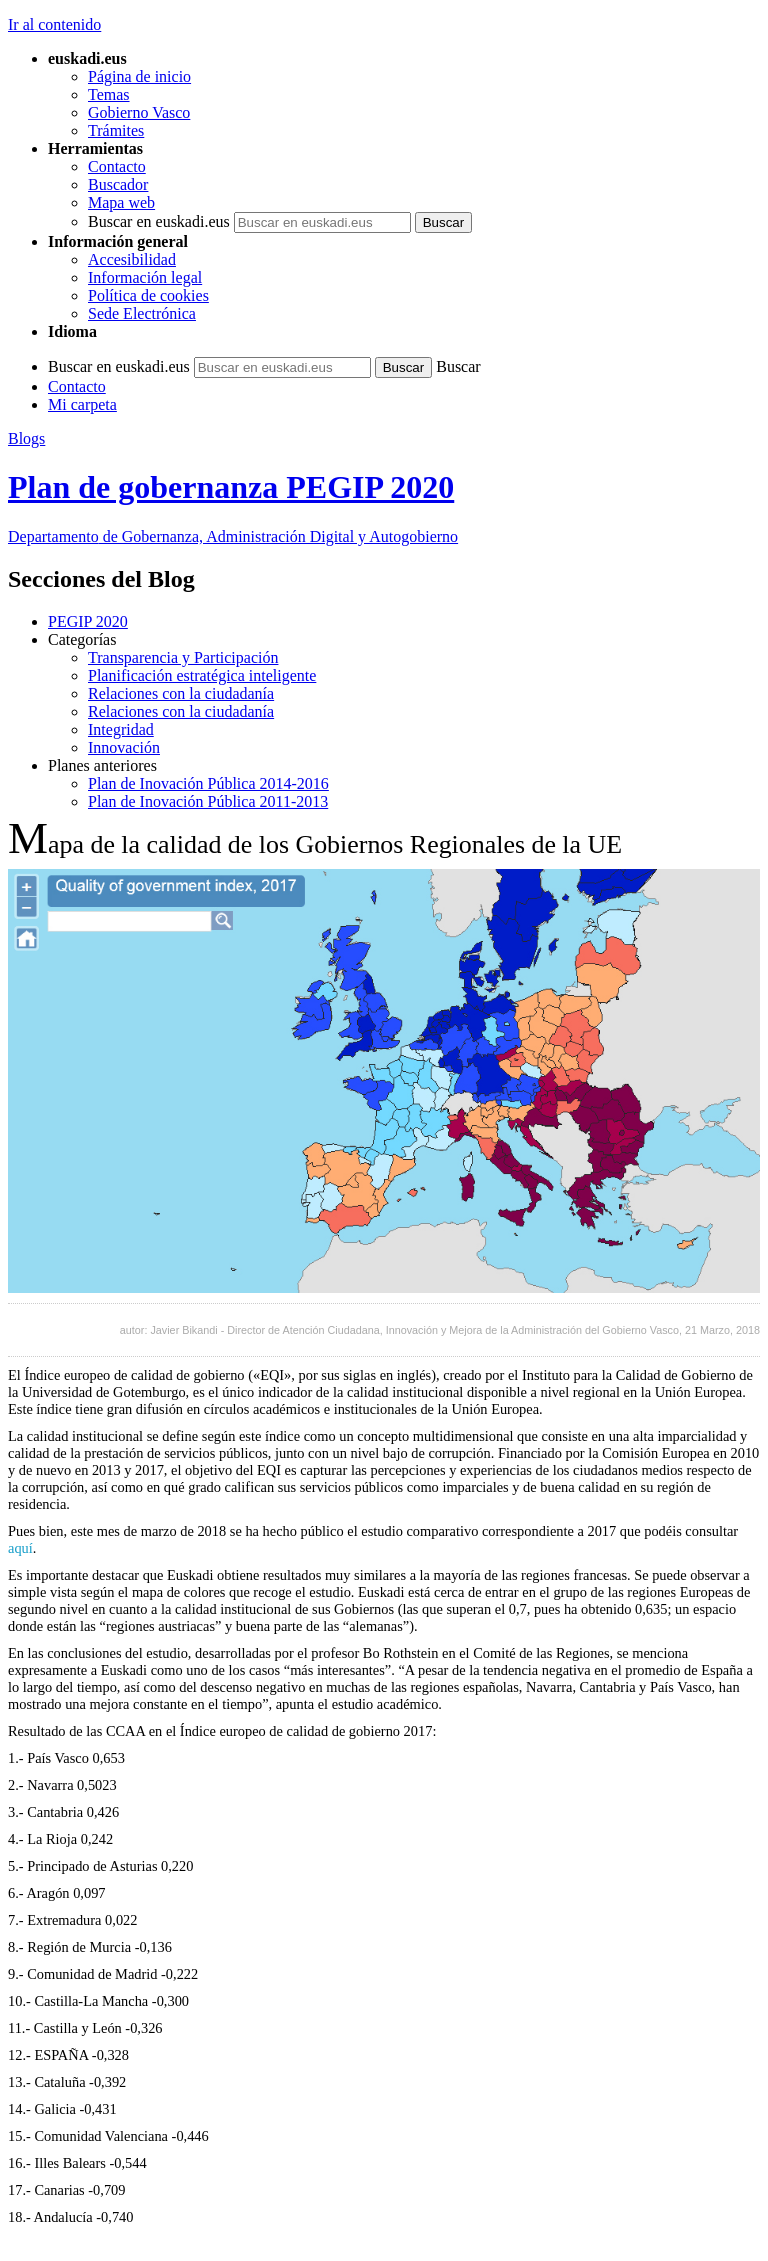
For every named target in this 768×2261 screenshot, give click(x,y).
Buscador (118, 184)
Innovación (124, 747)
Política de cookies (148, 295)
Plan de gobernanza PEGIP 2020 (231, 487)
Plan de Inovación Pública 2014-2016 (208, 783)
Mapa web (121, 202)
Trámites (116, 130)
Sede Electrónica (142, 313)
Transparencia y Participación (183, 657)
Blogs (26, 438)
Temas (109, 94)
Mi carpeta (82, 404)
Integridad (121, 729)
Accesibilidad (132, 259)
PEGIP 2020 (88, 621)
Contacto (117, 166)
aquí (20, 1548)
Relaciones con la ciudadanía (181, 693)
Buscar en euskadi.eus (159, 221)
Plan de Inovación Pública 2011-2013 (208, 801)
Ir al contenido (54, 24)
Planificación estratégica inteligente (202, 675)
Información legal (145, 277)
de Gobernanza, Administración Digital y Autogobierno (233, 536)
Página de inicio (139, 76)
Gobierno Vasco (139, 112)
